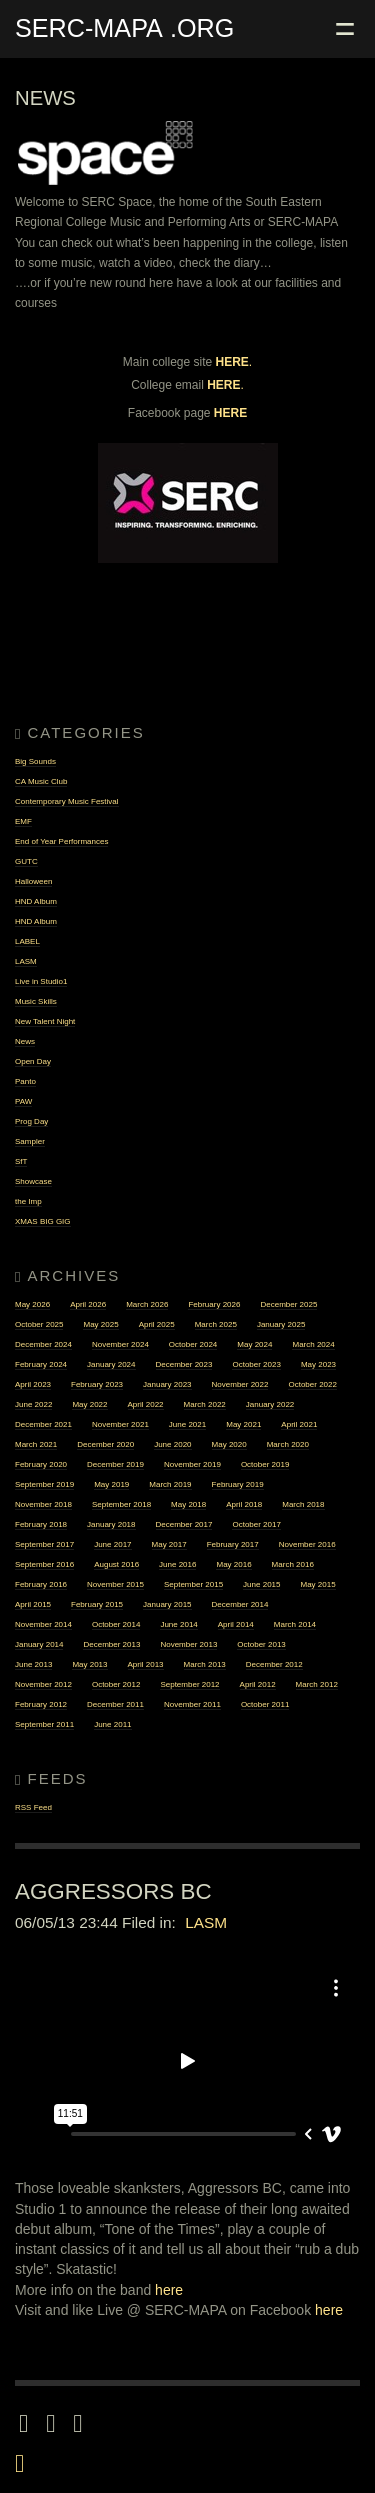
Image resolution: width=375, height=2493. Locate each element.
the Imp (28, 1201)
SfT (21, 1161)
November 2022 (240, 1384)
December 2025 (288, 1304)
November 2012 (43, 1684)
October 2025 (39, 1324)
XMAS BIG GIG (43, 1221)
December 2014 (240, 1604)
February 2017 (233, 1544)
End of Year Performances (61, 841)
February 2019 (238, 1484)
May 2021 (243, 1424)
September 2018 (121, 1504)
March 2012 (317, 1684)
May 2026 (32, 1304)
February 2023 (97, 1384)
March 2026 (147, 1304)
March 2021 (36, 1444)
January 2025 (281, 1324)
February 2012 (41, 1704)
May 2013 (89, 1664)
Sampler (30, 1141)
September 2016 (44, 1564)
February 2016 (41, 1584)
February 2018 (41, 1524)
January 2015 (167, 1604)
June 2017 (112, 1544)
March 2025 (216, 1324)
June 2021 (187, 1424)
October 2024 (193, 1344)
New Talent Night (45, 1021)
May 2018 (188, 1504)
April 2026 (88, 1304)
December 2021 (43, 1424)
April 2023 (33, 1384)
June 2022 (33, 1404)
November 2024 (120, 1344)
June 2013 (33, 1664)
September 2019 (44, 1484)
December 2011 (115, 1704)
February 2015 (97, 1604)
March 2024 (313, 1344)
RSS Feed (33, 1807)
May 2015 (317, 1584)
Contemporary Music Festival (67, 801)
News (25, 1041)
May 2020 (229, 1444)
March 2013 (205, 1664)
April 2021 (299, 1424)
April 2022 (146, 1404)
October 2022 (312, 1384)
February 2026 (214, 1304)
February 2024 (41, 1364)
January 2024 (111, 1364)
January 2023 (167, 1384)
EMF (23, 821)
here (169, 2290)
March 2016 (293, 1564)
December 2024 (43, 1344)
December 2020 (105, 1444)
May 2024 (254, 1344)
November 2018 (43, 1504)
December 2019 (115, 1464)
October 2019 (265, 1464)
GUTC (26, 861)
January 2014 (39, 1644)
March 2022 (205, 1404)
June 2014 (178, 1624)
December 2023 (184, 1364)
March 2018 (303, 1504)
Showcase (33, 1181)
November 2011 (192, 1704)
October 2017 (256, 1524)
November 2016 (307, 1544)
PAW (23, 1101)
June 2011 (112, 1724)
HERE (232, 362)
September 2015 (193, 1584)
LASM (26, 961)
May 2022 (89, 1404)
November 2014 (43, 1624)
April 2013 (146, 1664)
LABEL (27, 941)
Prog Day (31, 1121)
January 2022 (270, 1404)
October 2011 (265, 1704)
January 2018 (111, 1524)
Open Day (33, 1061)
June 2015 (261, 1584)
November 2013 (188, 1644)
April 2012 (258, 1684)
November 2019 (192, 1464)
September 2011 (44, 1724)
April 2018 (244, 1504)
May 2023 (318, 1364)
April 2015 (33, 1604)
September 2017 (44, 1544)
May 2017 (169, 1544)
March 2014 (295, 1624)
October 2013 (261, 1644)
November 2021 (120, 1424)
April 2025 (157, 1324)
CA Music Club (41, 781)
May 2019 (111, 1484)
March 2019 (170, 1484)
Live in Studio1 (41, 981)
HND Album (36, 901)
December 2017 (184, 1524)
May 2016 (233, 1564)
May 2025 (100, 1324)
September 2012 (189, 1684)
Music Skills (36, 1001)
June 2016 (177, 1564)
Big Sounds (35, 761)
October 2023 (256, 1364)
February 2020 (41, 1464)
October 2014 (116, 1624)
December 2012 (274, 1664)
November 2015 (115, 1584)
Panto (25, 1081)
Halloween (33, 881)
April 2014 (236, 1624)
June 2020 (172, 1444)
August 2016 (116, 1564)
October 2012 (116, 1684)
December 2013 (111, 1644)
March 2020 (288, 1444)
